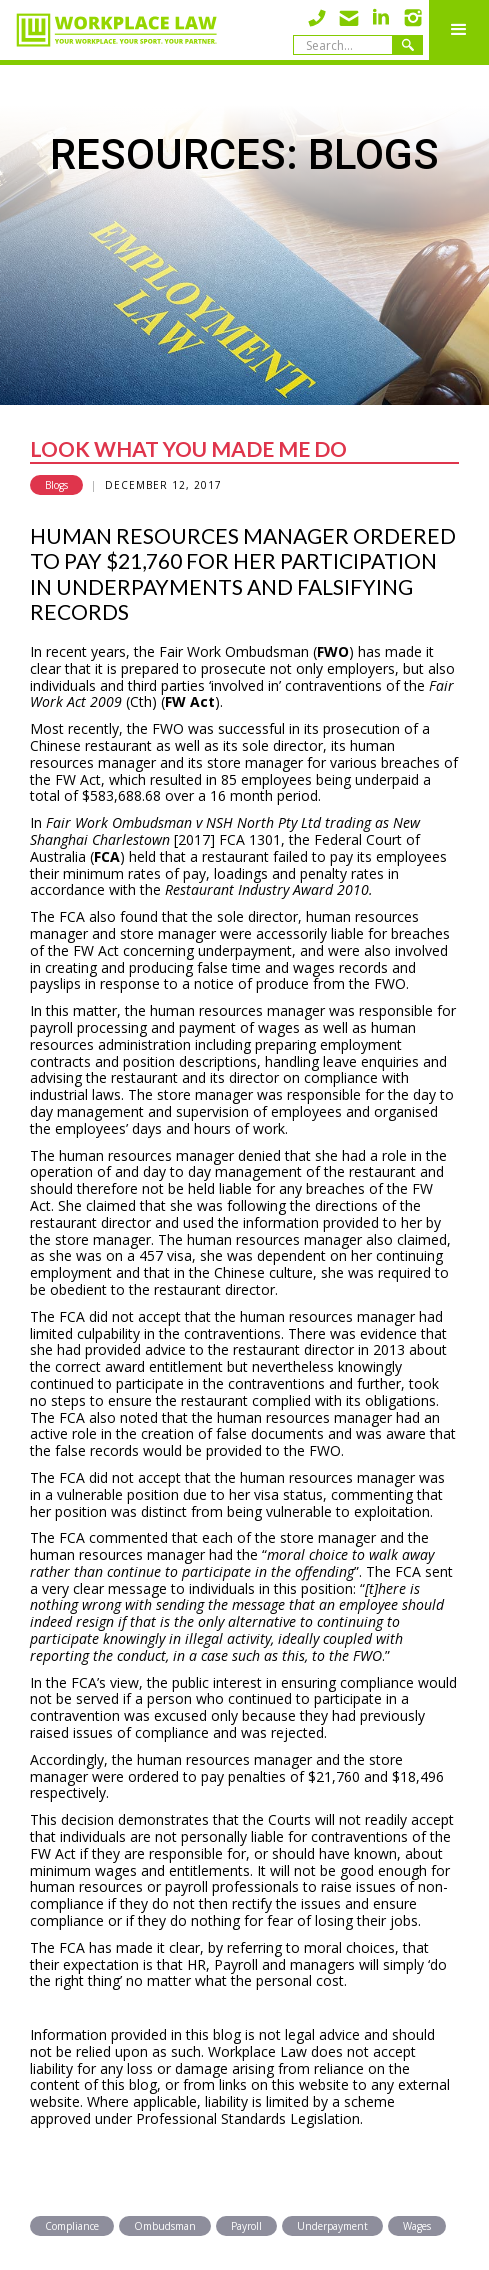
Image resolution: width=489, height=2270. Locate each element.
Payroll (246, 2226)
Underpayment (332, 2226)
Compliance (72, 2226)
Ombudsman (165, 2226)
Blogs (56, 485)
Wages (417, 2226)
